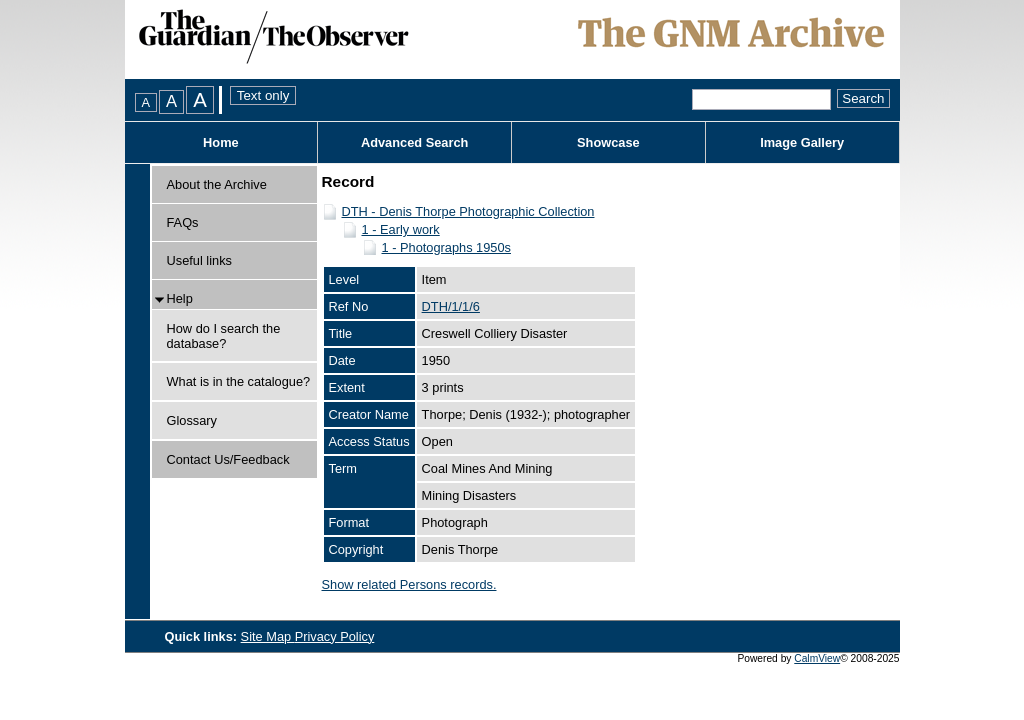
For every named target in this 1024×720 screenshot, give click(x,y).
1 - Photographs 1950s (446, 247)
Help (180, 298)
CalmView (817, 658)
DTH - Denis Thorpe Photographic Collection (468, 211)
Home (221, 142)
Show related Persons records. (409, 584)
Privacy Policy (335, 636)
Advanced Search (414, 142)
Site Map (268, 636)
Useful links (199, 260)
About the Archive (217, 184)
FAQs (183, 222)
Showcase (608, 142)
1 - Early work (401, 229)
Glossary (192, 420)
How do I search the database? (224, 336)
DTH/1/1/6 (451, 306)
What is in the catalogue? (239, 381)
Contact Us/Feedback (228, 459)
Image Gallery (802, 142)
